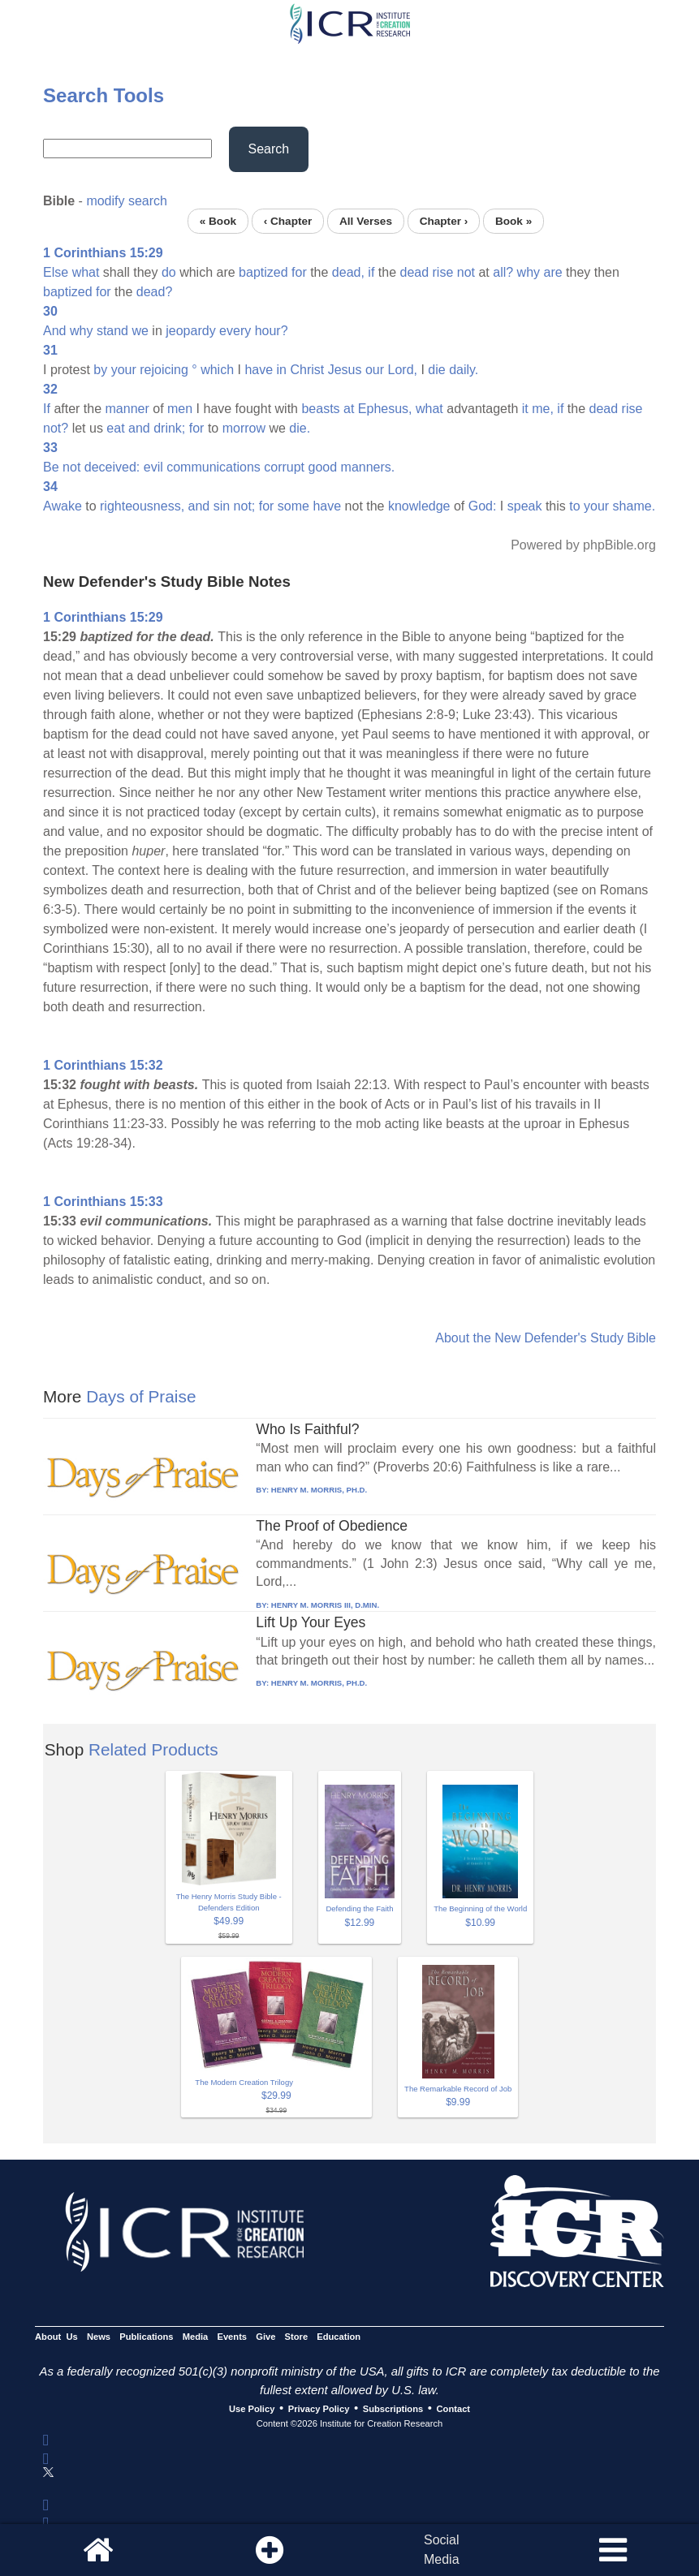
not (466, 272)
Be (51, 467)
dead (414, 272)
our (374, 370)
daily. (463, 370)
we (140, 331)
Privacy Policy (319, 2409)
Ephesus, (385, 409)
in (282, 370)
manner (127, 409)
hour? (271, 331)
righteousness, (142, 506)
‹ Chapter (288, 221)
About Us (56, 2336)
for (299, 272)
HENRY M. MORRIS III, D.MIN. (325, 1604)
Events (232, 2336)
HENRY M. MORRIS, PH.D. (319, 1489)
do (169, 272)
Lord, (402, 370)
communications (213, 467)
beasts (320, 409)
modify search (126, 201)
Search (269, 149)
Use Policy (251, 2409)
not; (245, 506)
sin (222, 506)
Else (55, 272)
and (139, 428)
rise (443, 272)
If (46, 409)
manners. (368, 467)
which (217, 370)
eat (115, 428)
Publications (146, 2336)
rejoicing (164, 370)
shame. (634, 506)
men (179, 409)
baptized (263, 272)
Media (196, 2336)
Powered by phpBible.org (583, 545)
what (86, 272)
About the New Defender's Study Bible (545, 1338)
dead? (154, 292)
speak (524, 506)
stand (112, 331)
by (100, 370)
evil (153, 467)
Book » (513, 221)
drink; (169, 428)
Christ (307, 370)
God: (482, 506)
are (553, 272)
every (235, 331)
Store (297, 2336)
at (348, 409)
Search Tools (103, 95)
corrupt (284, 467)
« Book (218, 221)
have (258, 370)
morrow (243, 428)
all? (503, 272)
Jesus (345, 370)
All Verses (365, 221)
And (54, 331)
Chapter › (444, 221)
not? (55, 428)
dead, (348, 272)
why (528, 272)
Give (265, 2336)
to (574, 506)
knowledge (419, 506)
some (293, 506)
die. (299, 428)
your (123, 370)
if (371, 272)
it (525, 409)
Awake (62, 506)
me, (543, 409)
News (98, 2336)
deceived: (112, 467)
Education (338, 2336)
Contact (454, 2409)
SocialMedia (442, 2549)
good (323, 467)
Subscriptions (393, 2409)
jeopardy (190, 331)
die (436, 370)
